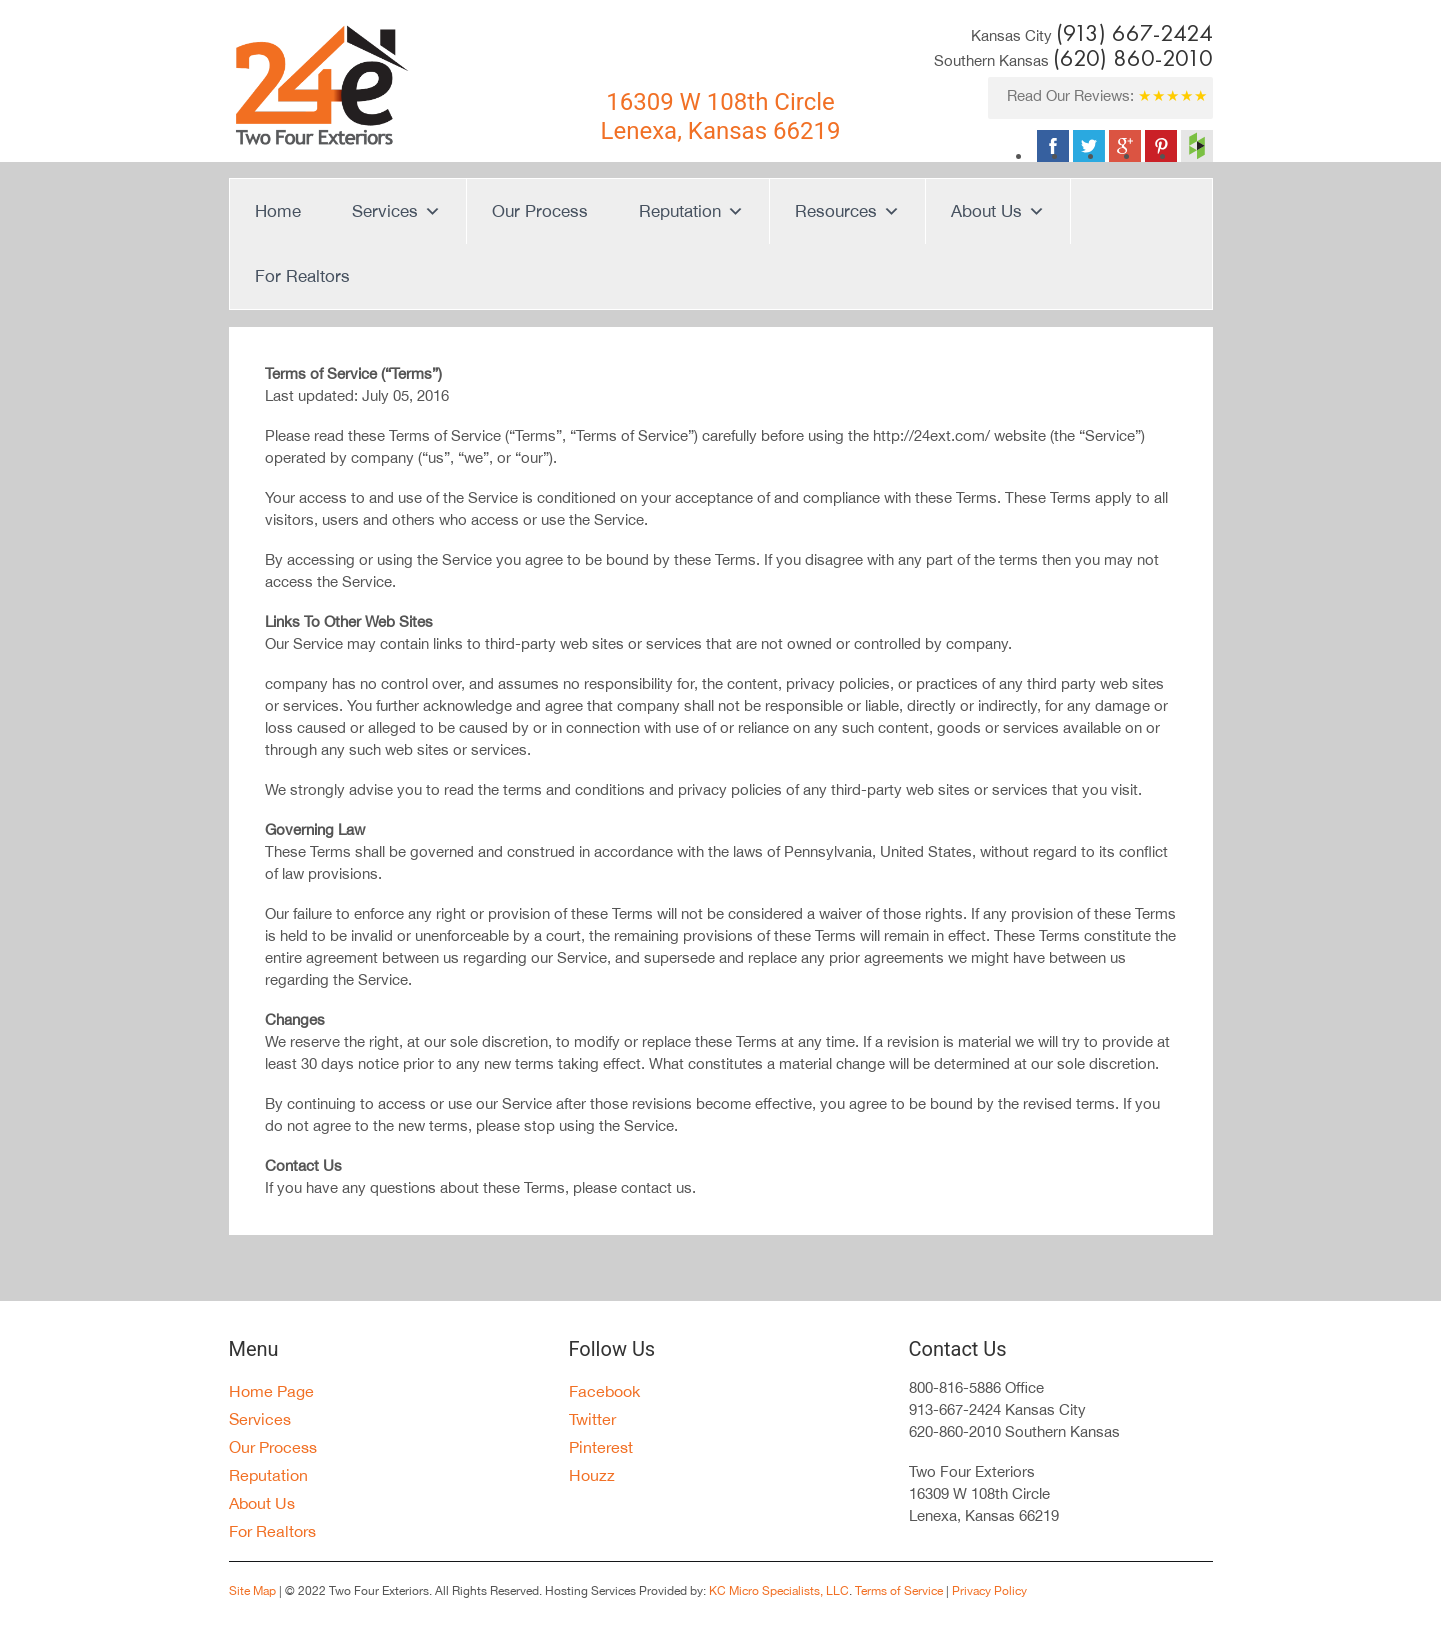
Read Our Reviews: (1107, 95)
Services (396, 211)
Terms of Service (899, 1591)
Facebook (604, 1391)
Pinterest (601, 1447)
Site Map (252, 1591)
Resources (847, 211)
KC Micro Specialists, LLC (779, 1591)
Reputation (691, 211)
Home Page (271, 1391)
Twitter (592, 1419)
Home (278, 211)
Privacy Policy (988, 1591)
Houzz (592, 1475)
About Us (998, 211)
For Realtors (302, 276)
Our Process (540, 211)
